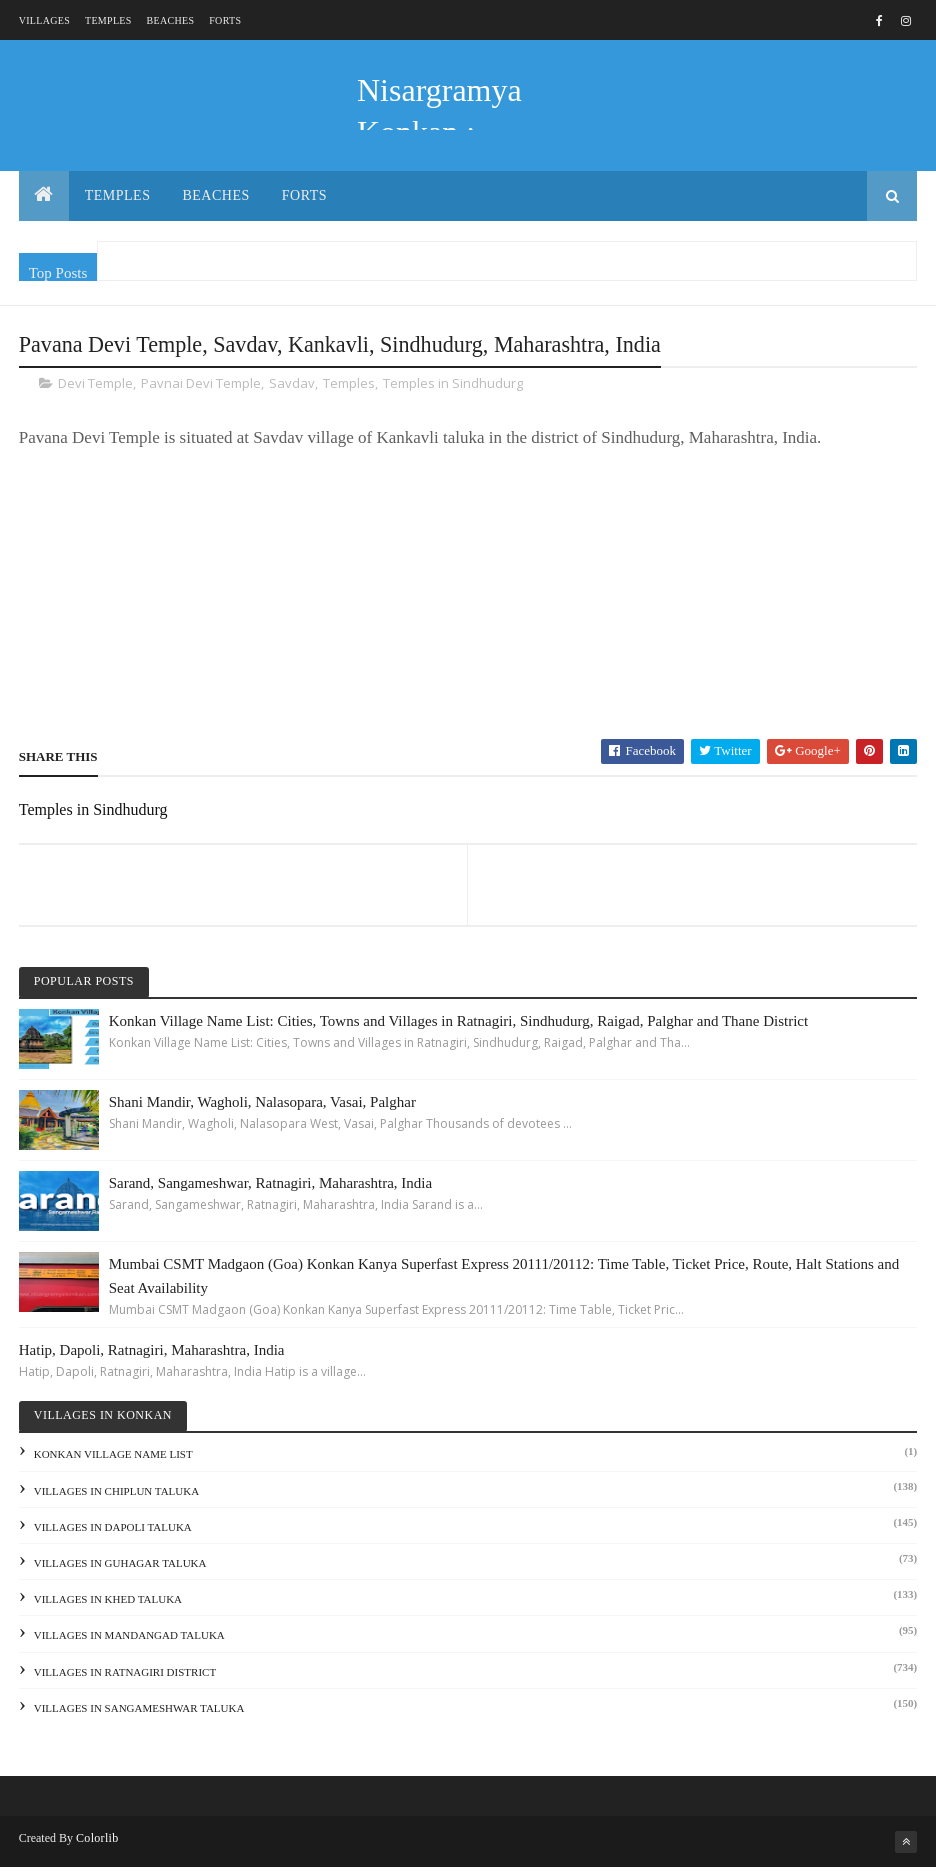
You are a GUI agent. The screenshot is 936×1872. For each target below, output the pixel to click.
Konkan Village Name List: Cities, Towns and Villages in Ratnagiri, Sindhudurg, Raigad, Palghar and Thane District (458, 1026)
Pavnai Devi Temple (201, 389)
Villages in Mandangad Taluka (129, 1641)
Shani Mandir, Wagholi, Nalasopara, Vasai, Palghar (262, 1107)
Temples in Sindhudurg (453, 389)
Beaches (171, 20)
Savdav (292, 389)
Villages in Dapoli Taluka (113, 1533)
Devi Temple (95, 389)
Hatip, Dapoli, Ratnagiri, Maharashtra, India (152, 1356)
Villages (44, 20)
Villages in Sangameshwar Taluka (139, 1713)
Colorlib (97, 1844)
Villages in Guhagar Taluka (120, 1569)
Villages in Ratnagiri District (125, 1677)
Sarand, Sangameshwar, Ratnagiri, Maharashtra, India (270, 1188)
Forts (225, 20)
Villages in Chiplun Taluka (116, 1496)
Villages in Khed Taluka (108, 1605)
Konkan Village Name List (113, 1460)
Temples (108, 20)
